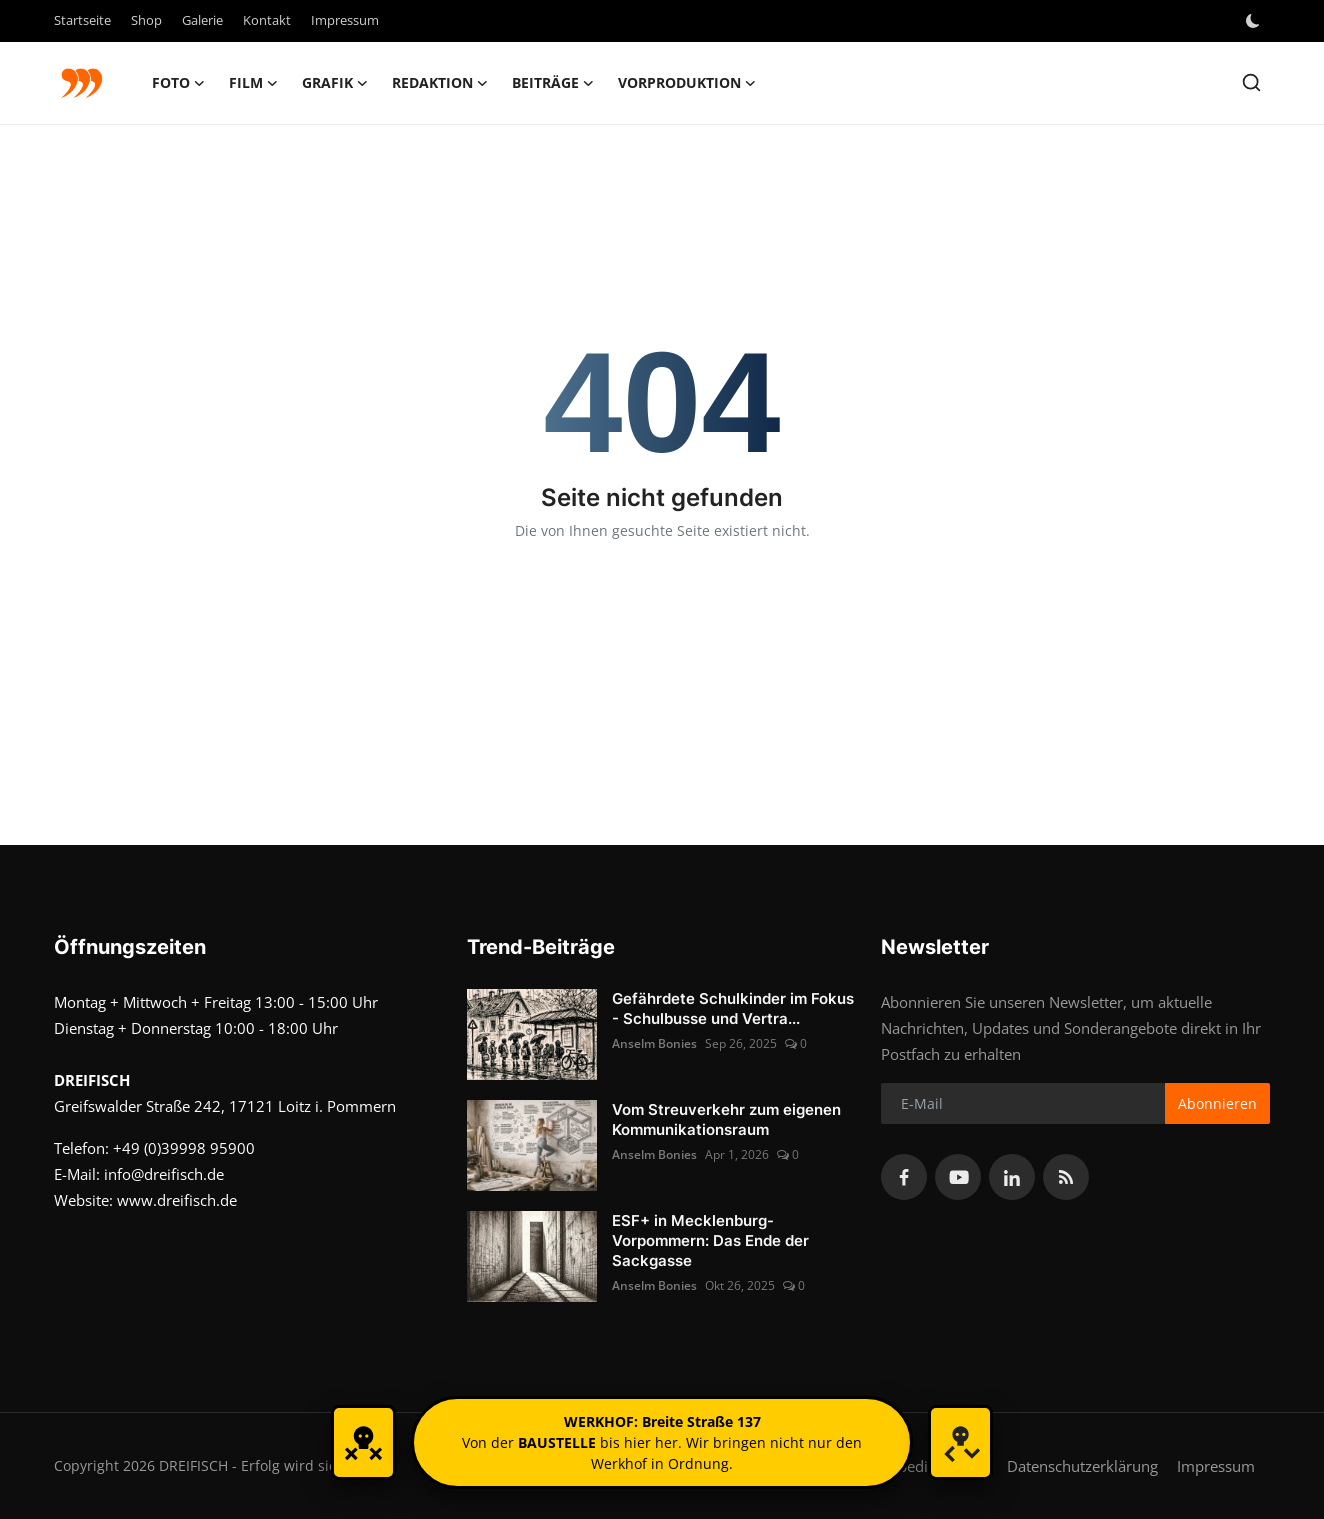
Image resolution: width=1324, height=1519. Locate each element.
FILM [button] (253, 83)
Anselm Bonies (654, 1043)
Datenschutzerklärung (1082, 1466)
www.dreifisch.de (177, 1200)
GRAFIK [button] (335, 83)
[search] (1251, 82)
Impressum (345, 20)
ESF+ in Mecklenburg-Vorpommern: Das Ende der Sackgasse (710, 1240)
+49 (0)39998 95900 (184, 1148)
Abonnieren (1217, 1103)
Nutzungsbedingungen (910, 1466)
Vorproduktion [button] (687, 83)
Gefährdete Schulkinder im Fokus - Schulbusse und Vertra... (733, 1008)
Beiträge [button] (553, 83)
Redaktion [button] (440, 83)
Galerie (202, 20)
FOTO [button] (178, 83)
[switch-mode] (1255, 21)
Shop (146, 20)
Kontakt (267, 20)
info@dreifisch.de (164, 1174)
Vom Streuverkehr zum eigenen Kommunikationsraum (726, 1119)
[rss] (1066, 1177)
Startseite (82, 20)
